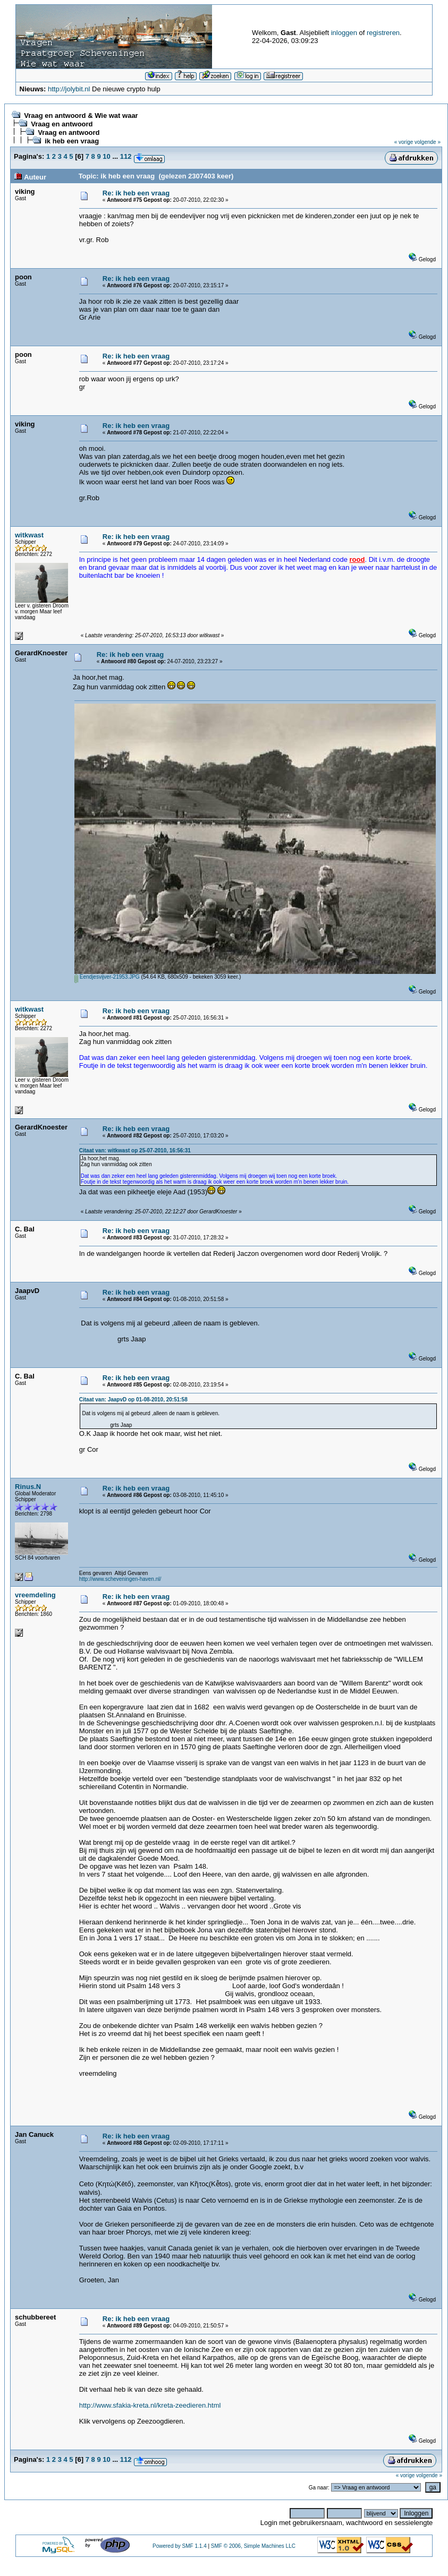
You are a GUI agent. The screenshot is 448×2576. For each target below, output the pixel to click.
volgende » (428, 142)
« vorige (403, 142)
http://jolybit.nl (69, 89)
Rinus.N (28, 1487)
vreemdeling (35, 1595)
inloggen (344, 33)
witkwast (29, 535)
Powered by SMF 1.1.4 (180, 2546)
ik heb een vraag (72, 141)
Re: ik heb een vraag (136, 193)
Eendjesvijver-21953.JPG (107, 977)
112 (126, 156)
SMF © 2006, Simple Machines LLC (253, 2546)
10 (106, 156)
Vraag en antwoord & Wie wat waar (81, 115)
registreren (383, 33)
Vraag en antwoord (61, 124)
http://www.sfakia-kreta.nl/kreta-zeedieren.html (150, 2405)
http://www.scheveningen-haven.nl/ (120, 1579)
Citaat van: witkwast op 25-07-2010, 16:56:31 (135, 1150)
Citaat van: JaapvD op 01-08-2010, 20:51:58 (133, 1399)
